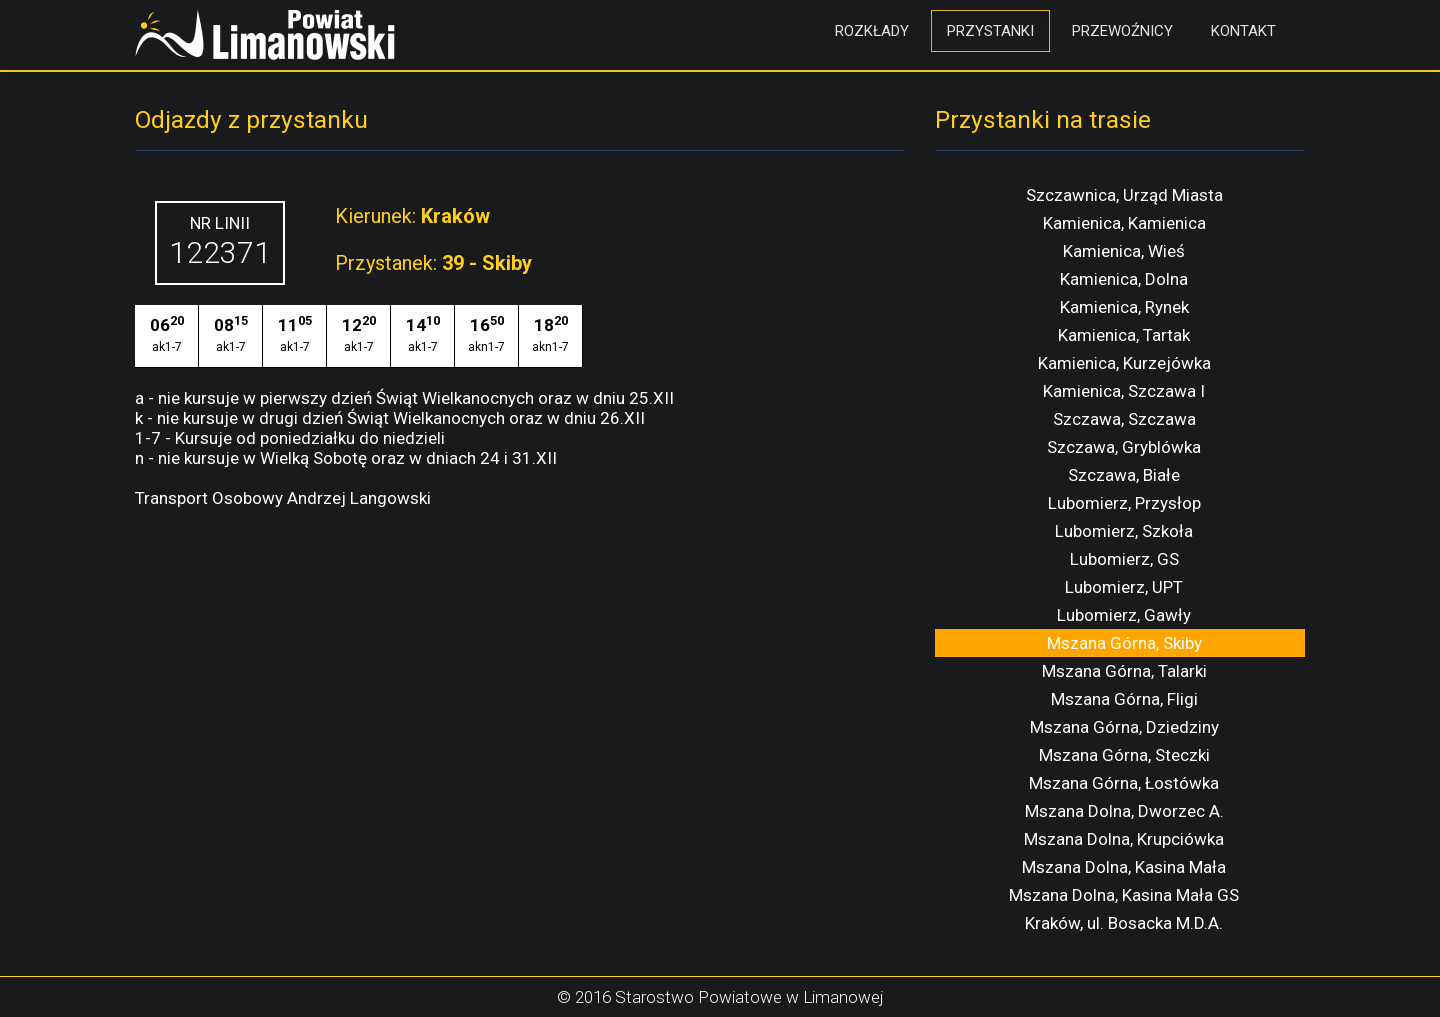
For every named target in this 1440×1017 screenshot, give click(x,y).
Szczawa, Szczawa (1124, 419)
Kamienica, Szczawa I (1124, 391)
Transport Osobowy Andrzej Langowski (283, 498)
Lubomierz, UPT (1124, 587)
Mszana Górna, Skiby (1124, 643)
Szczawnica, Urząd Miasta (1124, 195)
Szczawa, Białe (1124, 475)
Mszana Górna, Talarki (1124, 671)
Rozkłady (872, 31)
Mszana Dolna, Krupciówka (1124, 839)
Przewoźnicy (1122, 31)
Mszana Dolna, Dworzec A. (1124, 811)
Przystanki (990, 31)
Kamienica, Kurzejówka (1124, 363)
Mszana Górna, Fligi (1124, 699)
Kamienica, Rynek (1124, 307)
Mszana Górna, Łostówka (1124, 783)
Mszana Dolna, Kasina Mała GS (1124, 895)
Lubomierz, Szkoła (1124, 531)
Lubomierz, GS (1124, 559)
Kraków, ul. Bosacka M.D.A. (1124, 923)
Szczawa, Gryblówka (1124, 447)
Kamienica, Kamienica (1124, 223)
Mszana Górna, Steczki (1124, 755)
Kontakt (1243, 31)
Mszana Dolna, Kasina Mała (1124, 867)
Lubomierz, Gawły (1124, 615)
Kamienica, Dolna (1124, 279)
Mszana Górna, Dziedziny (1124, 727)
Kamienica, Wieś (1124, 251)
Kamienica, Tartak (1124, 335)
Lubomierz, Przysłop (1124, 503)
